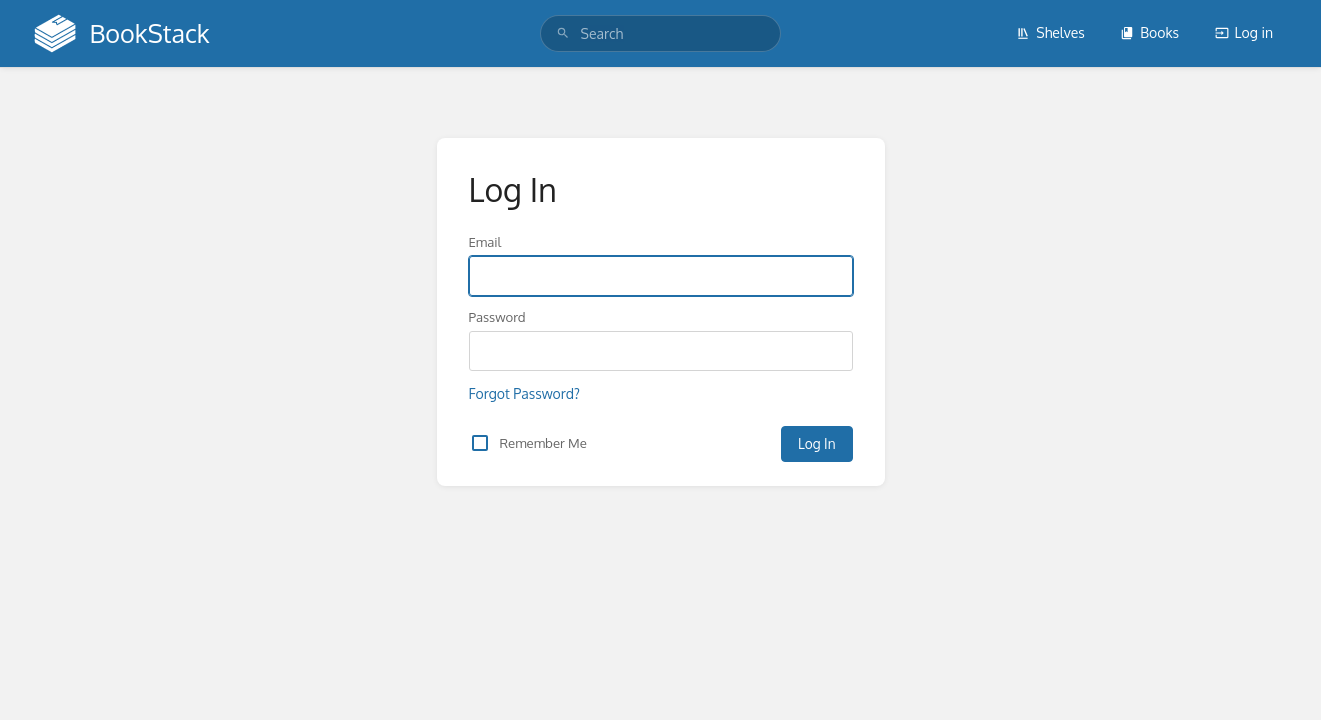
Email (485, 241)
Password (497, 316)
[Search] (563, 33)
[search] (661, 33)
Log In (816, 443)
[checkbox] (480, 443)
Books (1149, 32)
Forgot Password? (524, 393)
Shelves (1050, 32)
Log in (1244, 32)
